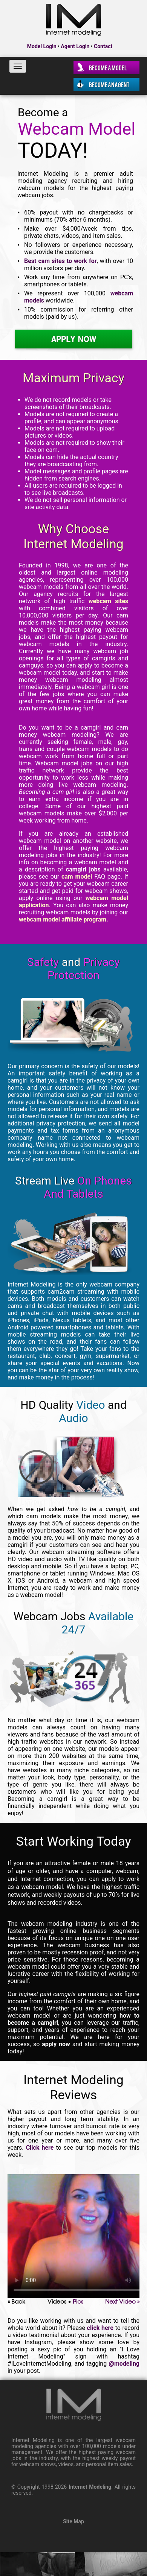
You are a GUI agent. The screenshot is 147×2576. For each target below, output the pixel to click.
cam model (76, 876)
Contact (103, 46)
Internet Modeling (90, 2487)
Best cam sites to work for (60, 261)
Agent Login (75, 46)
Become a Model (108, 67)
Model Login (42, 46)
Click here (40, 2147)
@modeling (124, 2363)
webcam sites (108, 601)
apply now (56, 2044)
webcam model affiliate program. (63, 919)
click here (100, 2327)
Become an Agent (109, 84)
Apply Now (73, 339)
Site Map (73, 2521)
